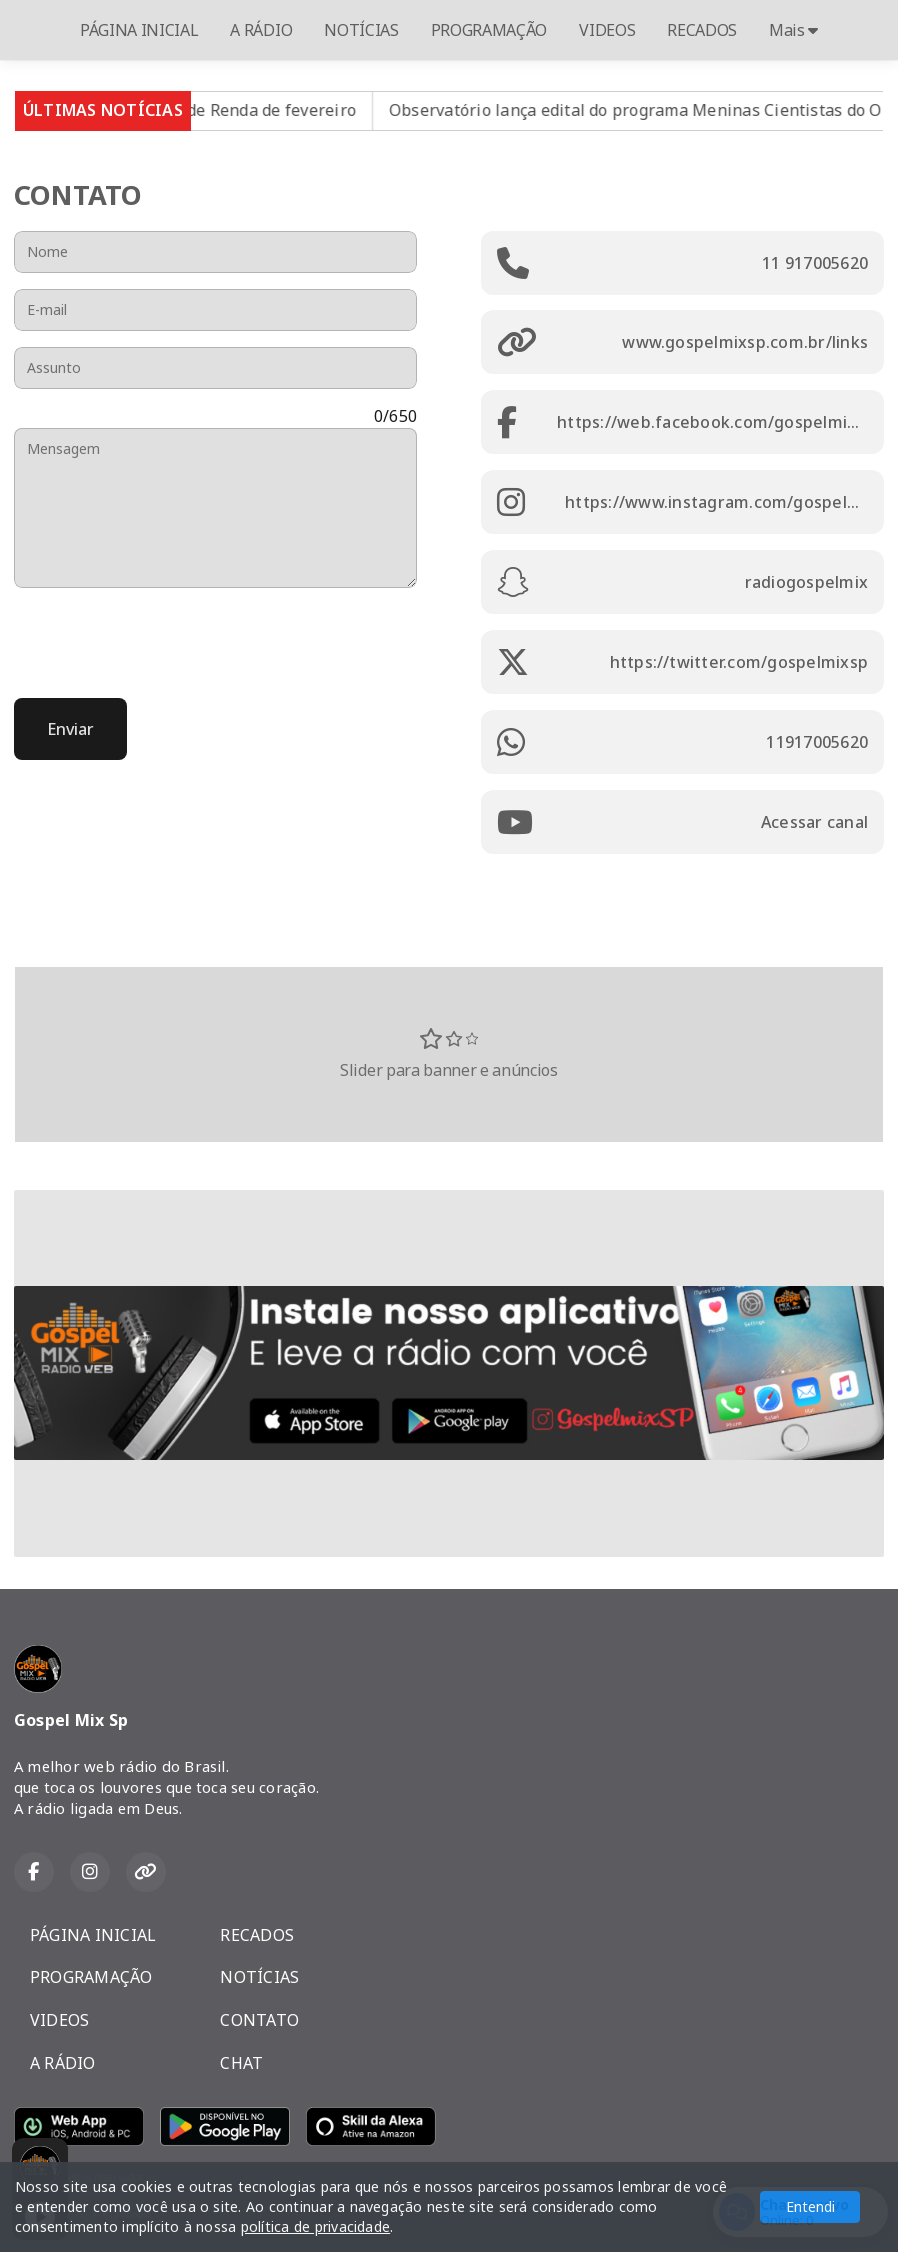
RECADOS (702, 30)
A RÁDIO (261, 30)
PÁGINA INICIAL (139, 30)
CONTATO (259, 2020)
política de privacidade (316, 2226)
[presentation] (166, 643)
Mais (793, 30)
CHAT (241, 2063)
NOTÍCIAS (361, 30)
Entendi (810, 2206)
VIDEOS (607, 30)
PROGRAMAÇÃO (489, 30)
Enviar (70, 729)
